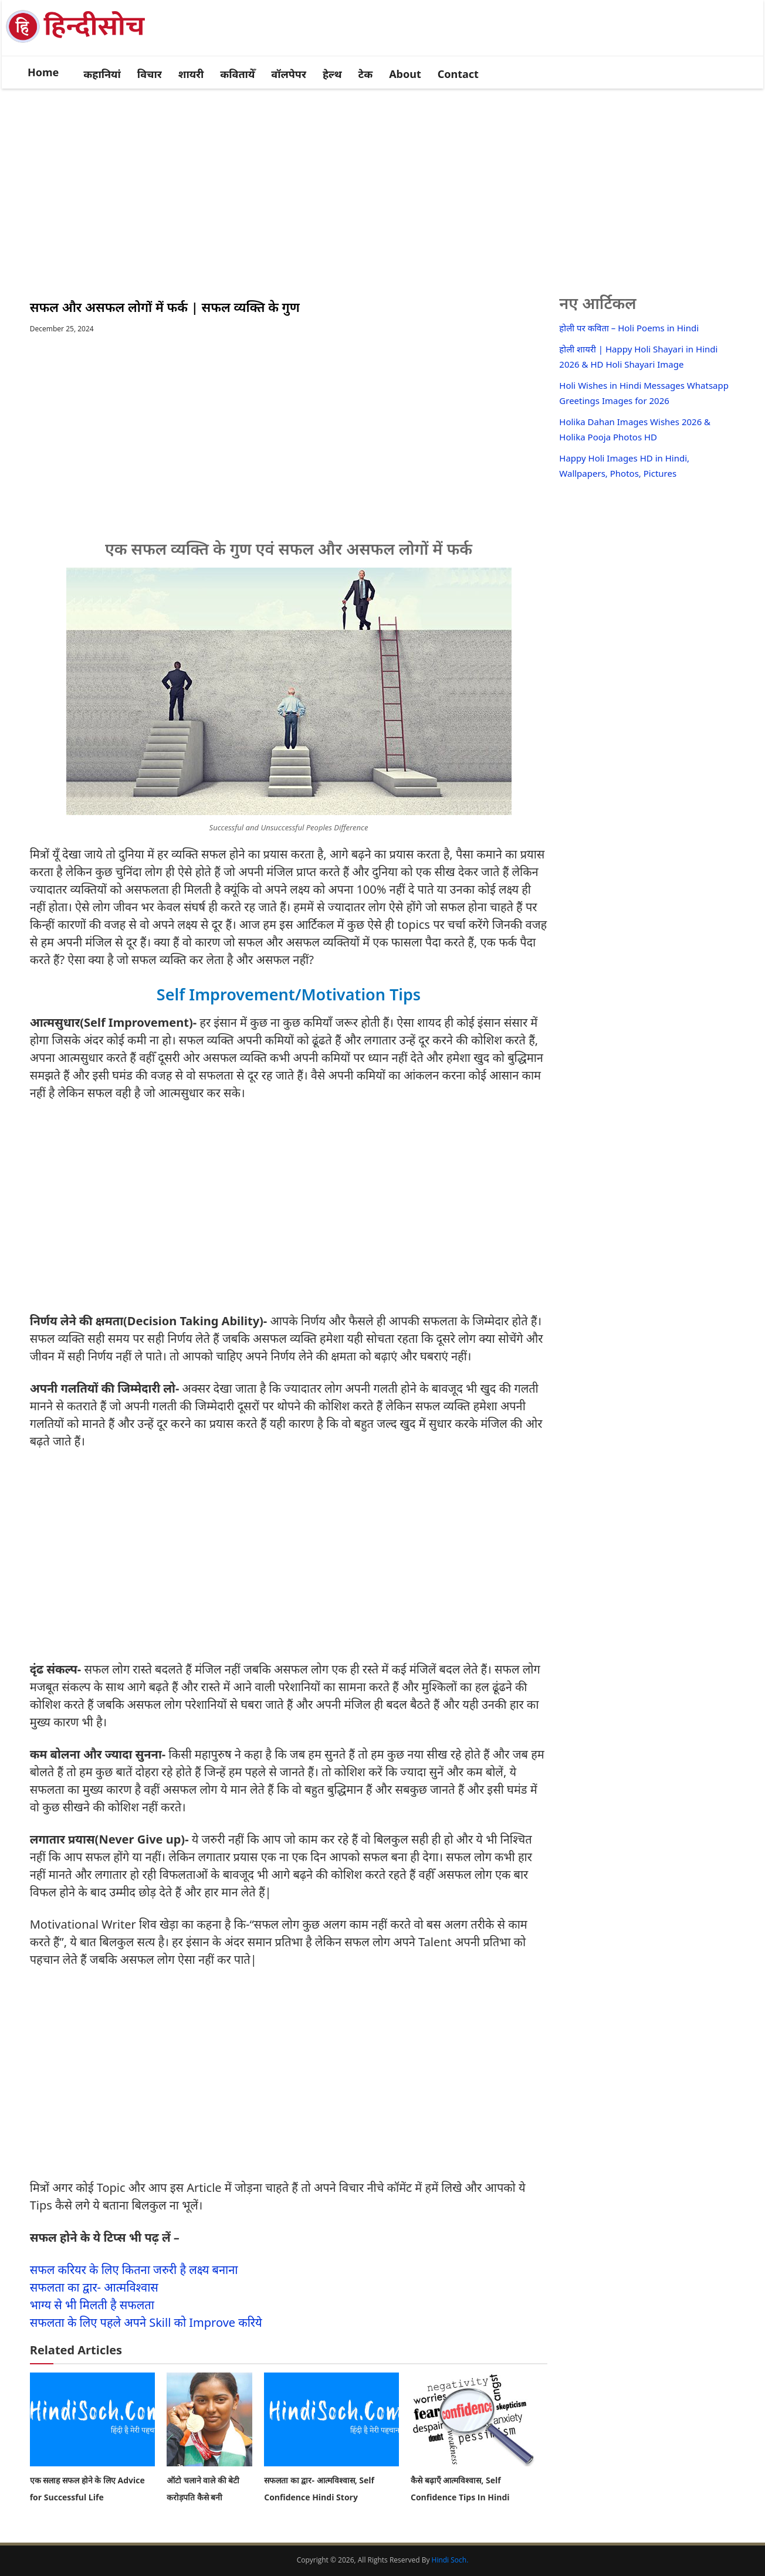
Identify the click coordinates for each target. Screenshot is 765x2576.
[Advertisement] (382, 179)
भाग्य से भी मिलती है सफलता (92, 2305)
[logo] (83, 42)
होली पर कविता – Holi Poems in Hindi (629, 328)
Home (43, 72)
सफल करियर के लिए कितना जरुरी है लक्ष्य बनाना (134, 2270)
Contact (458, 74)
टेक (365, 74)
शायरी (191, 74)
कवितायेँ (237, 74)
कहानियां (102, 74)
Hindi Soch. (450, 2560)
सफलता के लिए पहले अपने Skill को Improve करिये (146, 2322)
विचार (149, 74)
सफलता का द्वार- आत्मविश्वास (94, 2287)
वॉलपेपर (288, 74)
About (405, 74)
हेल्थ (332, 74)
